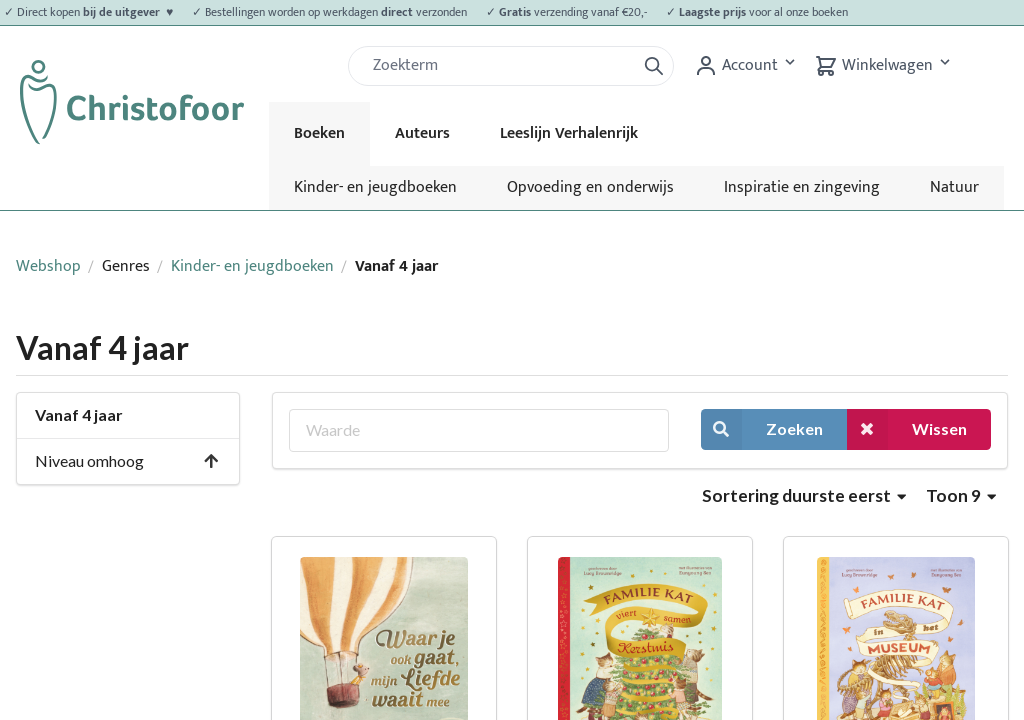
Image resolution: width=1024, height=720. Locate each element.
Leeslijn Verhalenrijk (569, 133)
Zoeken (762, 429)
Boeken (319, 133)
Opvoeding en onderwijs (590, 187)
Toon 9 (961, 495)
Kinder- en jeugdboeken (375, 187)
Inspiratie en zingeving (802, 187)
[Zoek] (500, 66)
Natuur (954, 187)
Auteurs (422, 133)
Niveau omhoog (127, 460)
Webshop (48, 266)
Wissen (907, 429)
